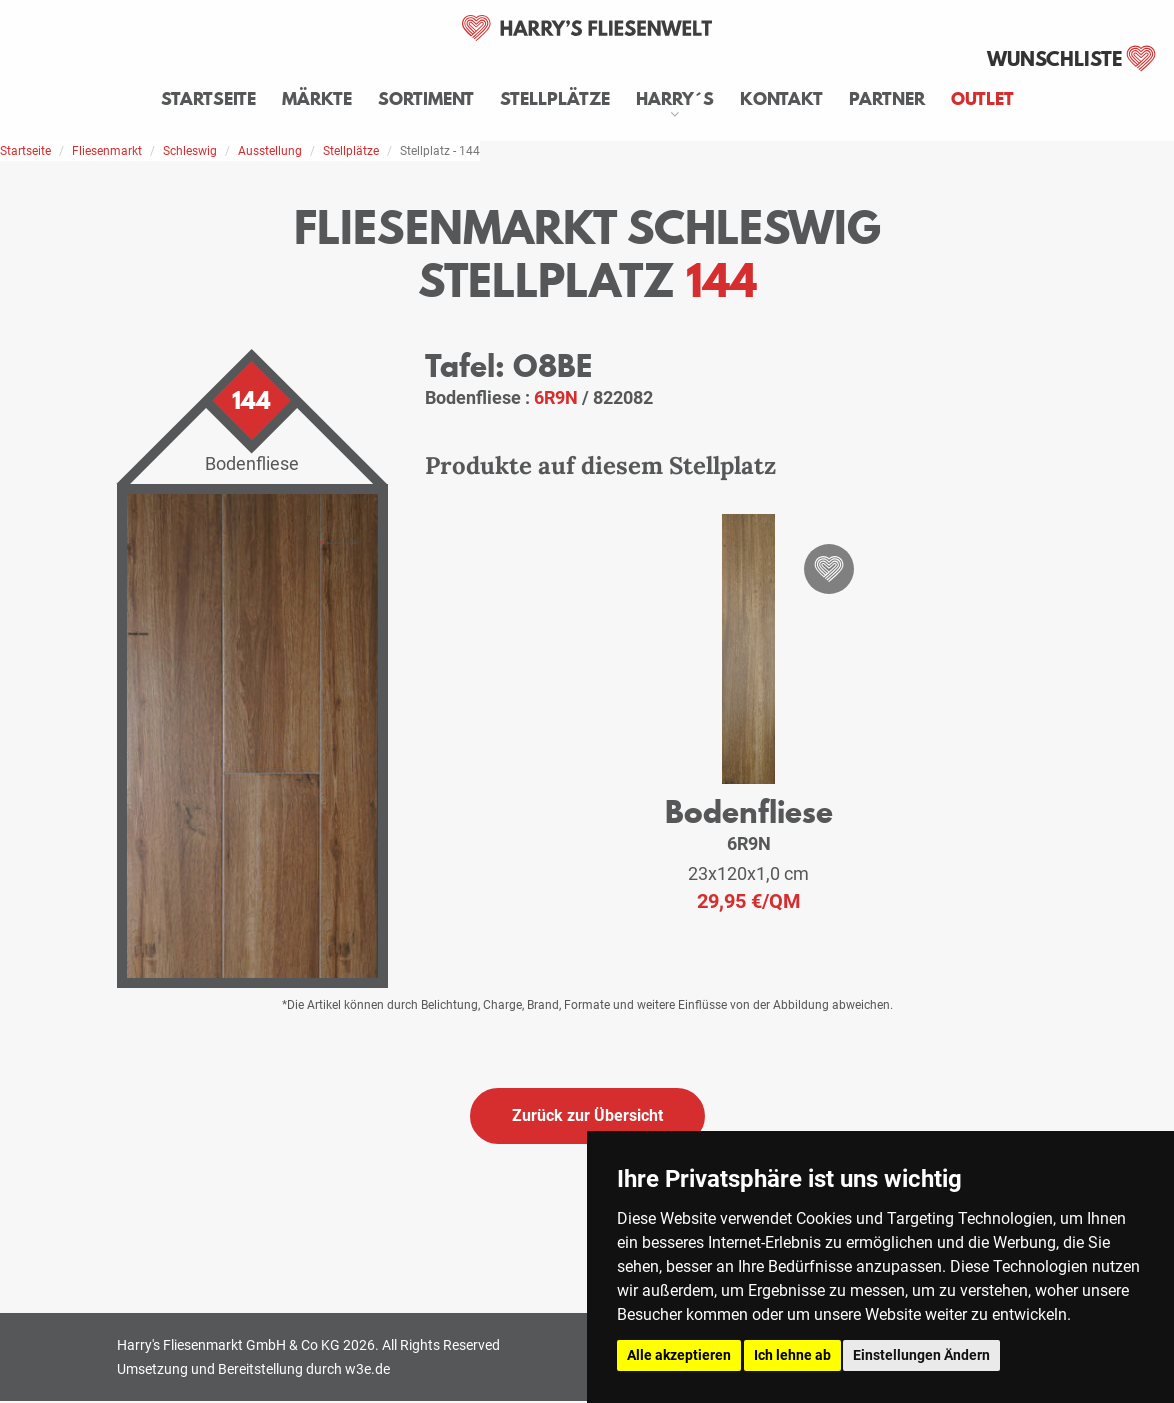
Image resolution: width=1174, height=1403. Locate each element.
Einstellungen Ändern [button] (921, 1355)
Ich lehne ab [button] (792, 1355)
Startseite (208, 99)
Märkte (317, 99)
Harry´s (675, 99)
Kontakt (781, 99)
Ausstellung (270, 151)
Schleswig (190, 151)
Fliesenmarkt (107, 151)
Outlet (982, 99)
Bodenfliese (749, 811)
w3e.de (367, 1369)
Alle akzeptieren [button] (679, 1355)
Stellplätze (555, 99)
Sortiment (426, 99)
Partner (887, 99)
